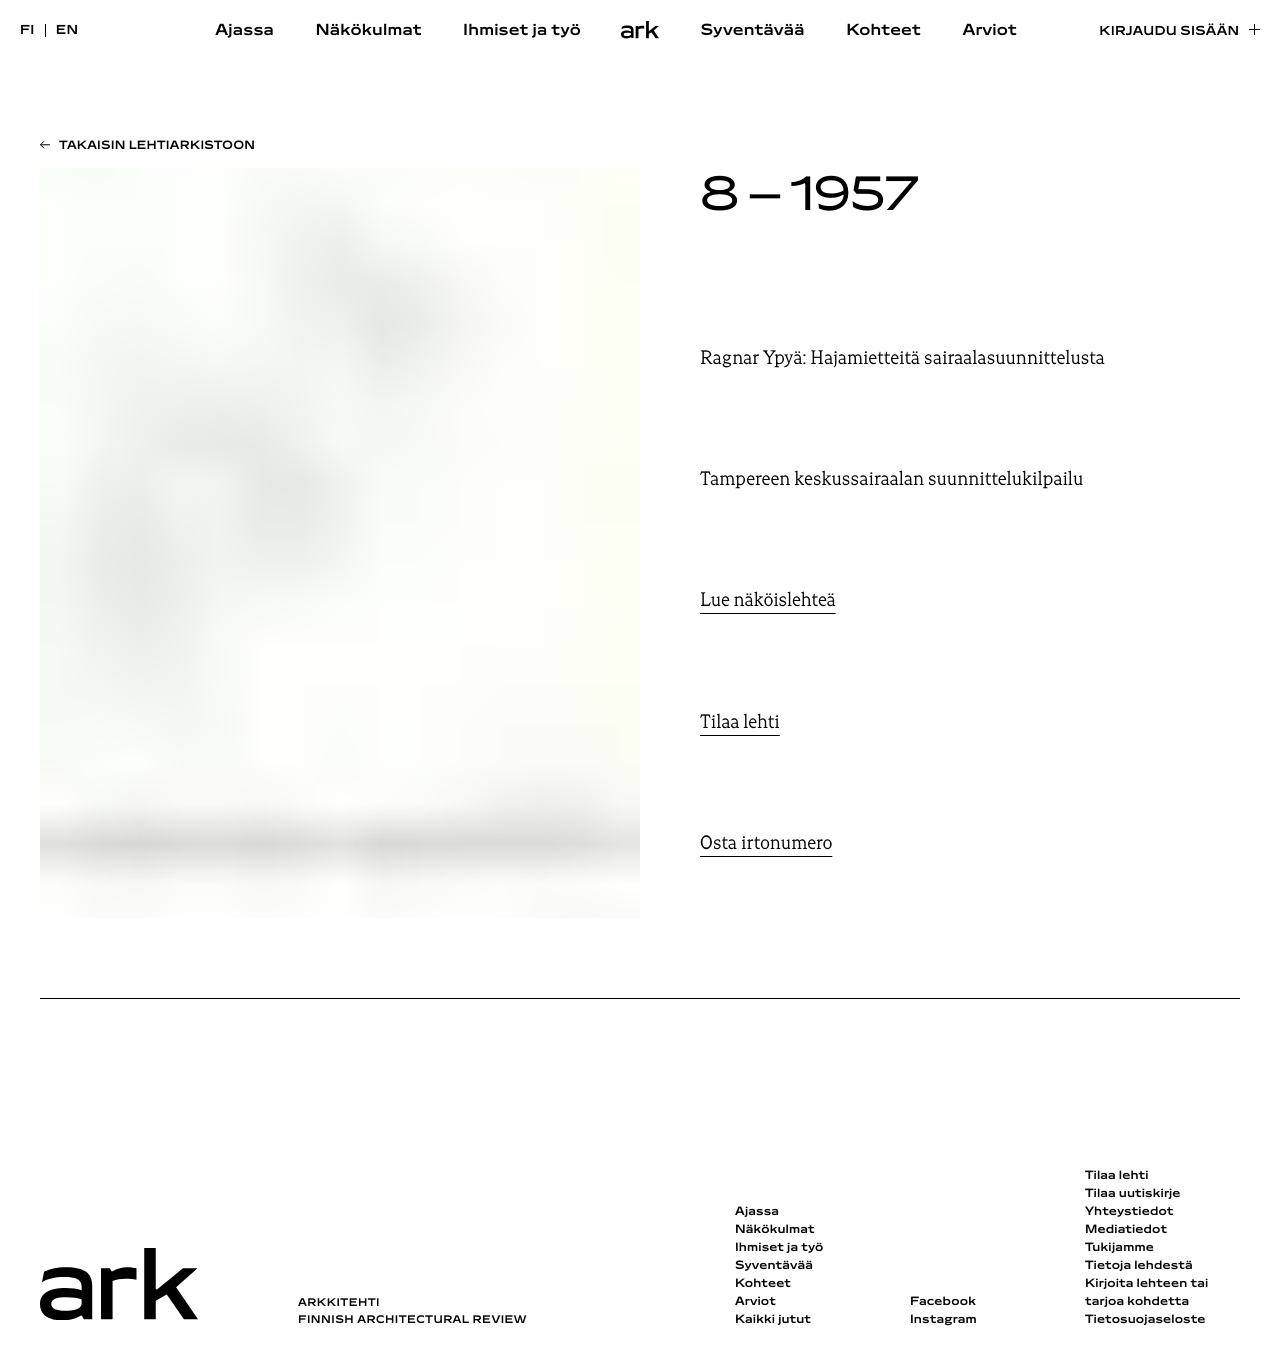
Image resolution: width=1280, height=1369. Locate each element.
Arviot (989, 31)
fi (27, 30)
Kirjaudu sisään (1169, 31)
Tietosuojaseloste (1145, 1320)
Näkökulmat (368, 31)
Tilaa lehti (740, 722)
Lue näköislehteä (768, 600)
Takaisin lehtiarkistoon (157, 146)
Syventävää (753, 31)
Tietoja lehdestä (1139, 1266)
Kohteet (883, 31)
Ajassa (244, 31)
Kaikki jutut (773, 1320)
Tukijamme (1119, 1248)
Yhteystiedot (1129, 1212)
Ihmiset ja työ (522, 31)
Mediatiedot (1126, 1230)
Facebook (943, 1302)
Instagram (943, 1320)
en (67, 30)
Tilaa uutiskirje (1133, 1194)
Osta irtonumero (766, 843)
